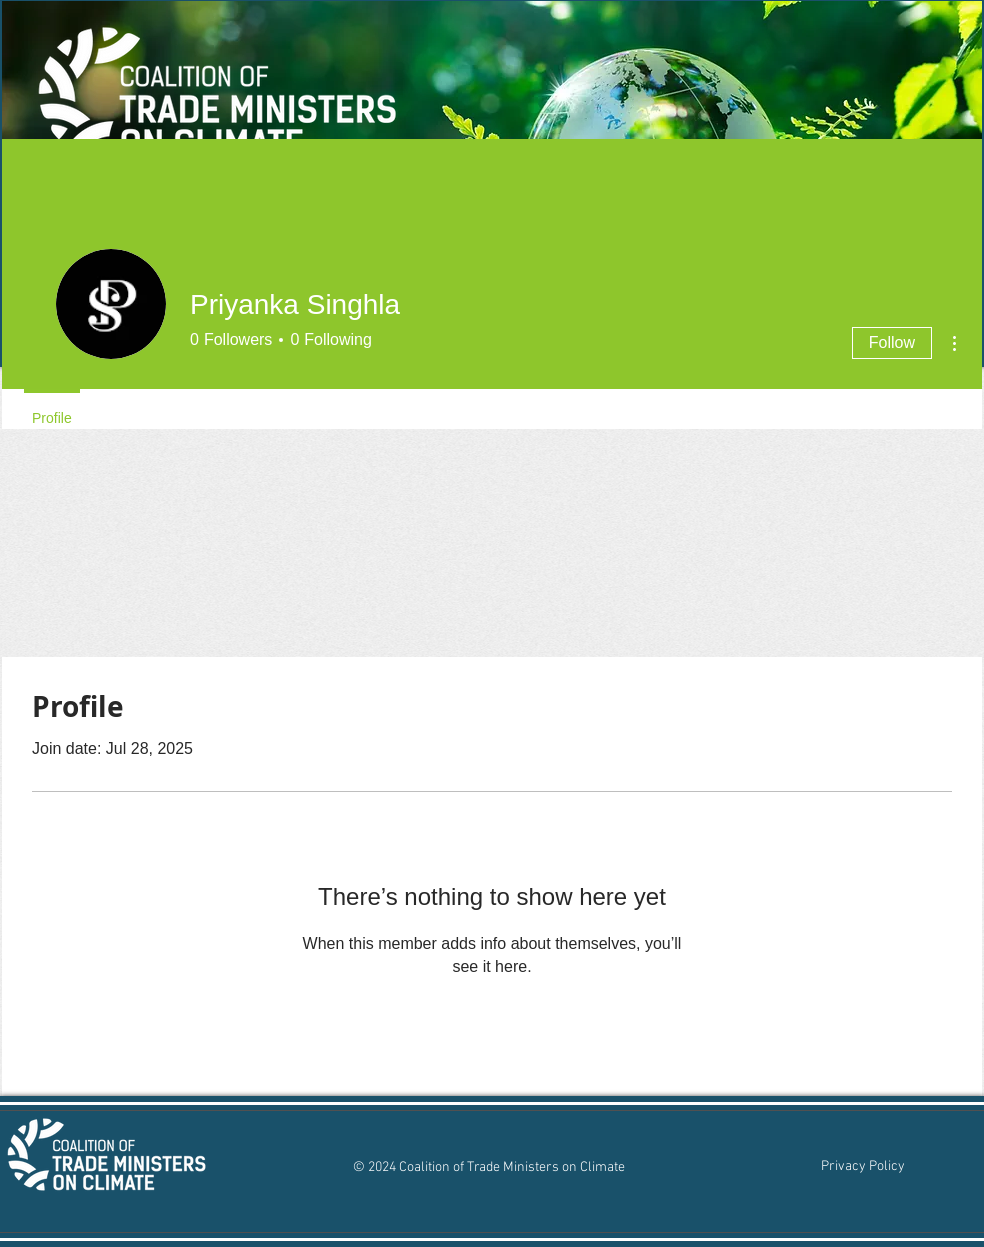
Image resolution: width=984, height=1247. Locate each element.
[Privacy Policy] (862, 1166)
